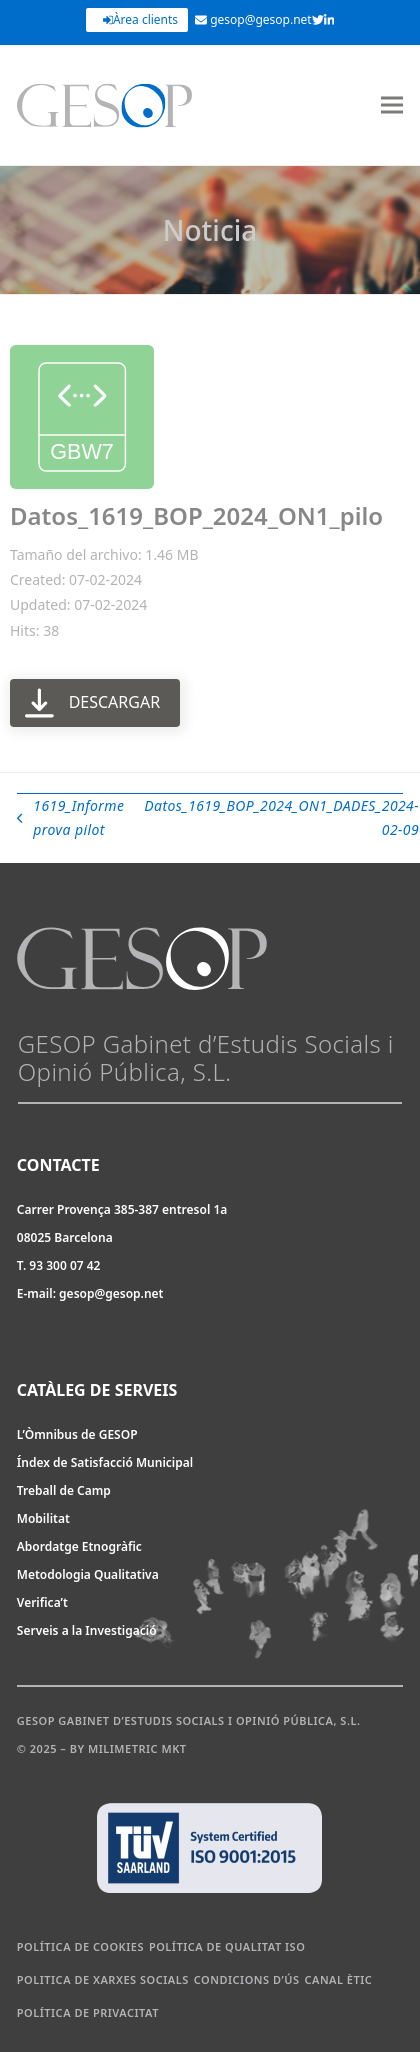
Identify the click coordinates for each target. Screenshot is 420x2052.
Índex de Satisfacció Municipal (105, 1462)
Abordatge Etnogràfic (79, 1546)
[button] (392, 105)
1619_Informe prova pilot (71, 819)
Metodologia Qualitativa (88, 1574)
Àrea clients (140, 20)
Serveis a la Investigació (87, 1630)
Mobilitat (43, 1518)
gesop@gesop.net (253, 20)
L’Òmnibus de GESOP (77, 1434)
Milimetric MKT (137, 1748)
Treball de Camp (64, 1490)
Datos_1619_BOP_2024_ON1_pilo (196, 515)
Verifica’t (42, 1602)
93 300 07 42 (64, 1265)
